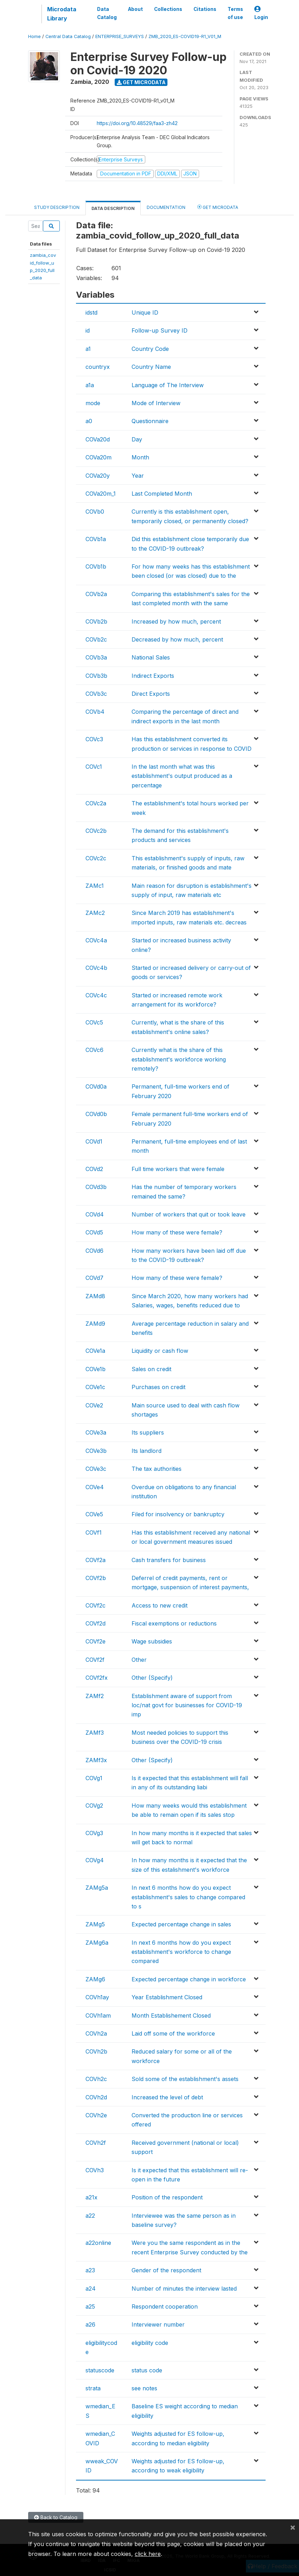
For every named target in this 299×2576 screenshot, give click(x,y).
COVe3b (96, 1450)
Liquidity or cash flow (160, 1350)
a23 (90, 2270)
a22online (98, 2242)
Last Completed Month (162, 493)
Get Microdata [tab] (217, 207)
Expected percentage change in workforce (189, 1979)
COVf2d (95, 1623)
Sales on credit (151, 1369)
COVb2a (96, 593)
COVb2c (96, 639)
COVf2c (95, 1605)
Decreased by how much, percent (177, 639)
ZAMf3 (94, 1732)
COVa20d (97, 439)
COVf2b (95, 1577)
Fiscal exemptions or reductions (174, 1623)
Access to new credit (159, 1605)
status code (147, 2370)
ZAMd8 (95, 1296)
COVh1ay (97, 1997)
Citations (204, 9)
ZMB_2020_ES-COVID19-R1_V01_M (184, 36)
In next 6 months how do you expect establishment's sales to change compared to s (188, 1897)
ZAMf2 (94, 1695)
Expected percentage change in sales (181, 1924)
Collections (168, 9)
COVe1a (95, 1350)
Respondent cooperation (165, 2306)
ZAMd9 (95, 1323)
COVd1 (93, 1141)
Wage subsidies (152, 1641)
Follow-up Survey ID (159, 330)
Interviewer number (158, 2324)
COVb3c (96, 693)
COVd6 (94, 1250)
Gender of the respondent (166, 2270)
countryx (97, 366)
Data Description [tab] (113, 208)
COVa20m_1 (100, 493)
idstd (91, 312)
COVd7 (94, 1277)
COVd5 (94, 1232)
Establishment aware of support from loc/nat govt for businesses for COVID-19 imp (187, 1705)
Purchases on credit (158, 1387)
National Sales (151, 657)
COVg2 (94, 1805)
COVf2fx (96, 1677)
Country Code (150, 348)
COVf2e (95, 1641)
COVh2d (96, 2097)
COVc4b (96, 967)
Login (261, 13)
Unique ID (145, 312)
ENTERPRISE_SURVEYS (119, 36)
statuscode (99, 2370)
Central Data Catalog (68, 36)
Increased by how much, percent (176, 621)
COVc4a (96, 940)
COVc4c (96, 995)
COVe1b (95, 1369)
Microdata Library (61, 14)
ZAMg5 (95, 1924)
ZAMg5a (96, 1887)
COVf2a (95, 1559)
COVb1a (95, 539)
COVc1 (93, 766)
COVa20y (97, 475)
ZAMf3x (96, 1760)
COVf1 (93, 1532)
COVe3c (95, 1468)
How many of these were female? (177, 1232)
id (87, 330)
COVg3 (94, 1833)
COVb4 (94, 711)
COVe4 (94, 1487)
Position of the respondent (167, 2197)
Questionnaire (150, 421)
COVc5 (94, 1022)
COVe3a (95, 1432)
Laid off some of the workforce (173, 2033)
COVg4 (94, 1860)
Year (138, 475)
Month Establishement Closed (171, 2015)
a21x (91, 2197)
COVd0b (96, 1113)
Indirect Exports (153, 675)
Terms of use (235, 13)
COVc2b (96, 830)
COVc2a (95, 803)
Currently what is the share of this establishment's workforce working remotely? (179, 1059)
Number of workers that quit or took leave (189, 1214)
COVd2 (94, 1168)
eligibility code (150, 2342)
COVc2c (95, 858)
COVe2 (94, 1405)
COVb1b (95, 566)
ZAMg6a (96, 1942)
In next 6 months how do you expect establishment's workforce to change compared (181, 1952)
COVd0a (96, 1086)
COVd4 (94, 1214)
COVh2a (96, 2033)
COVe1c (95, 1387)
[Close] (292, 2527)
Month (140, 457)
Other (139, 1659)
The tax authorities (157, 1468)
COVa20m (98, 457)
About (135, 9)
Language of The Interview (168, 385)
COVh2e (96, 2115)
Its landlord (146, 1450)
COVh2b (96, 2051)
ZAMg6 (95, 1979)
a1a (89, 385)
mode (92, 403)
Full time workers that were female (178, 1168)
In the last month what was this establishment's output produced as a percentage (182, 776)
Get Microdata (141, 82)
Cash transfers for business (169, 1559)
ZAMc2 (95, 912)
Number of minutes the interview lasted (184, 2288)
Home (34, 36)
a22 (90, 2215)
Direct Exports (151, 693)
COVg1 (93, 1778)
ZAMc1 (94, 885)
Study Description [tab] (56, 207)
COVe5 (94, 1514)
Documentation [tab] (166, 207)
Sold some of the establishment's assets (185, 2078)
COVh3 (94, 2170)
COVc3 (94, 739)
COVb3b (96, 675)
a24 (90, 2288)
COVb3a (96, 657)
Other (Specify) (152, 1677)
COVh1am (98, 2015)
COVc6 (94, 1049)
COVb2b (96, 621)
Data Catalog (107, 13)
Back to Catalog (55, 2517)
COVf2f (94, 1659)
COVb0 (94, 511)
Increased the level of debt (167, 2097)
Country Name (151, 366)
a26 (90, 2324)
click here (148, 2553)
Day (137, 439)
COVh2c (96, 2078)
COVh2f (95, 2142)
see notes (144, 2388)
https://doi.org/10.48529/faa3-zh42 (137, 123)
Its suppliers (148, 1432)
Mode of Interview (156, 403)
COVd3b (96, 1186)
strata (93, 2388)
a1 (88, 348)
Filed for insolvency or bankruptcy (178, 1514)
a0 (88, 421)
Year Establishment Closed (167, 1997)
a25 (90, 2306)
